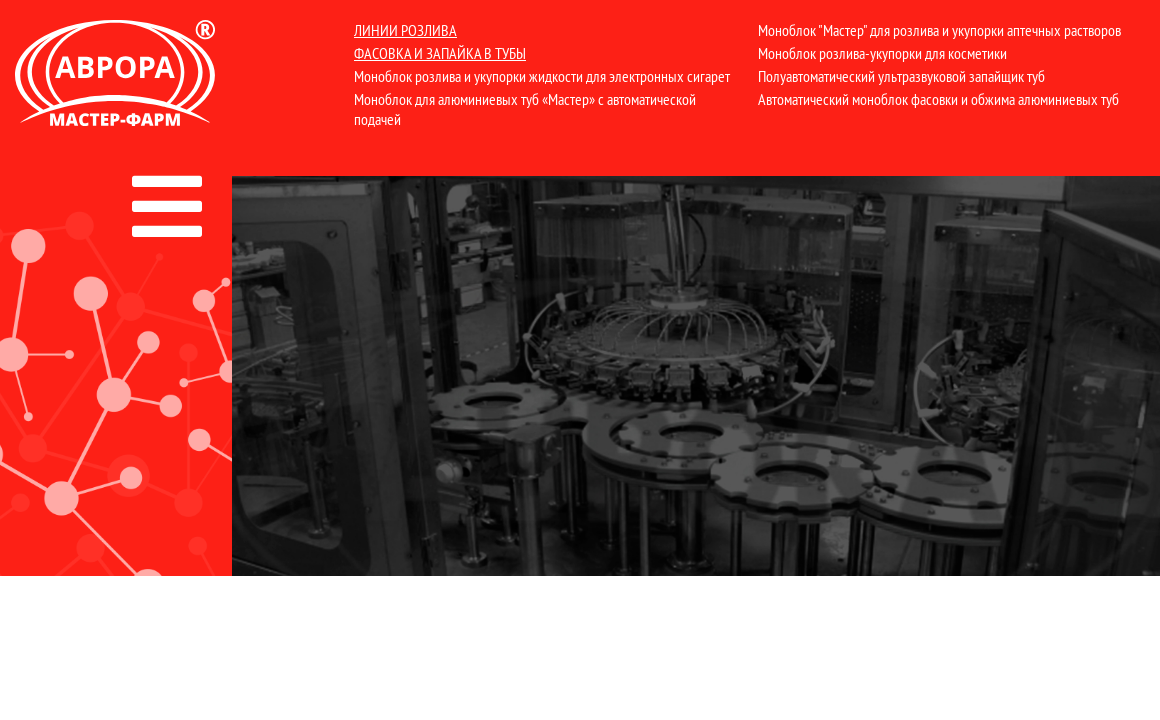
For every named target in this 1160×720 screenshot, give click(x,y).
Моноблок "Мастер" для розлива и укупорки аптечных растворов (939, 30)
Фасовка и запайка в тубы (440, 53)
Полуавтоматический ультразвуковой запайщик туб (901, 76)
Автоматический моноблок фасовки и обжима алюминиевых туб (938, 99)
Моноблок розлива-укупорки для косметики (882, 53)
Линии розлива (405, 30)
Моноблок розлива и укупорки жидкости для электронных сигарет (542, 76)
